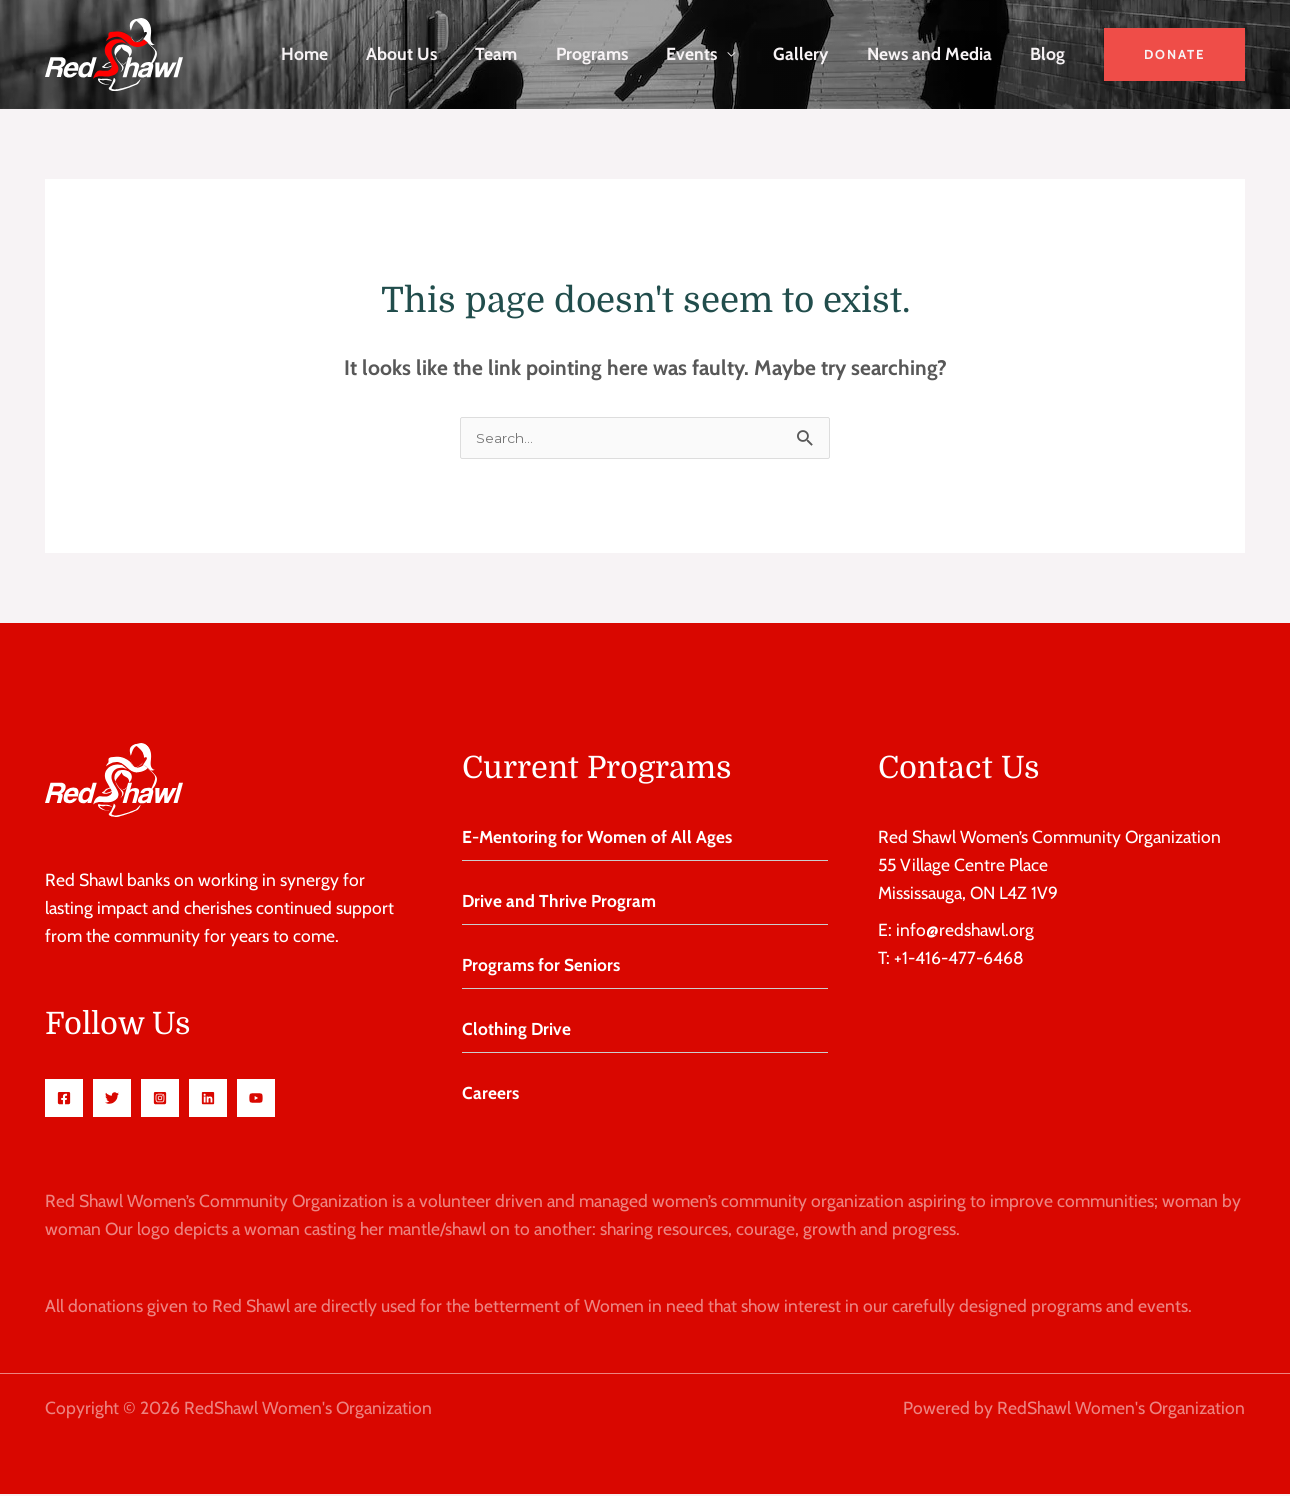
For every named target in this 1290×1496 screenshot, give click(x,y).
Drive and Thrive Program (559, 902)
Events (703, 53)
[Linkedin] (208, 1100)
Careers (490, 1094)
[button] (1174, 54)
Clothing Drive (517, 1030)
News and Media (934, 53)
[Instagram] (160, 1100)
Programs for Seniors (541, 966)
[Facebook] (64, 1100)
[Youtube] (256, 1100)
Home (329, 53)
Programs (607, 53)
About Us (423, 53)
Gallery (809, 53)
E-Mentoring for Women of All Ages (597, 838)
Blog (1049, 53)
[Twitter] (112, 1100)
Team (515, 53)
